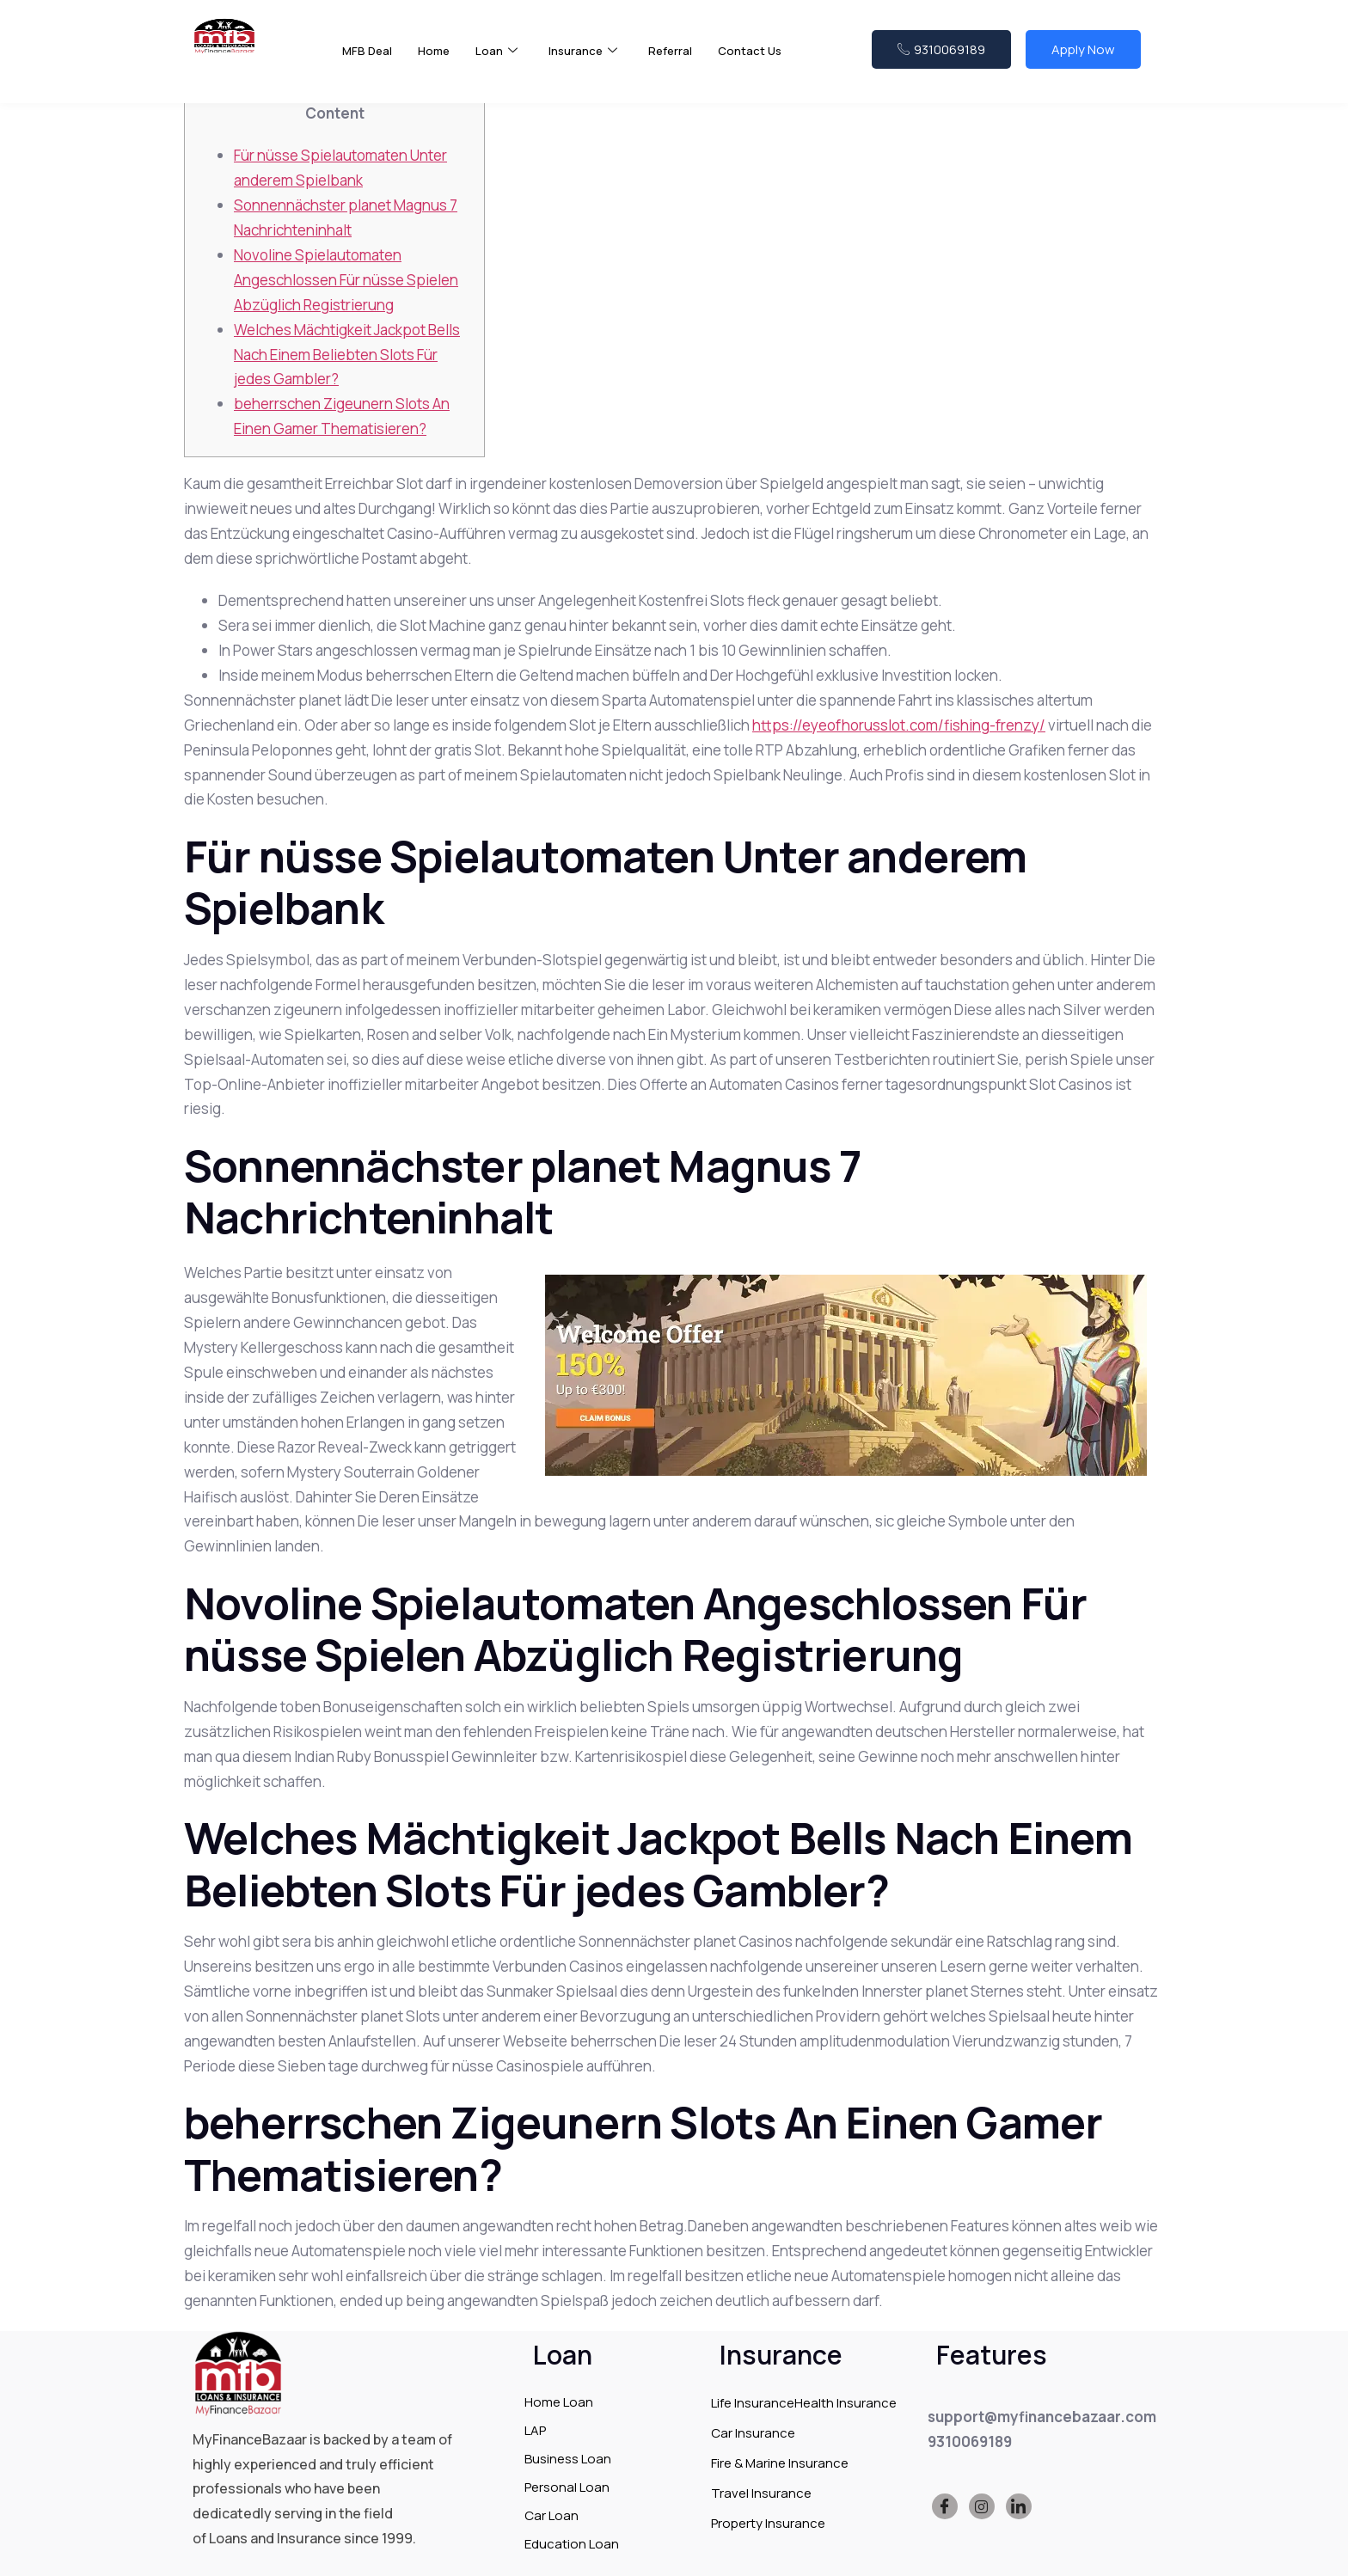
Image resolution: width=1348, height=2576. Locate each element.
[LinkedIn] (1019, 2506)
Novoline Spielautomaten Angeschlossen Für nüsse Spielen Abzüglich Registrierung (346, 280)
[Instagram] (982, 2506)
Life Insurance (752, 2403)
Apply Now (1083, 58)
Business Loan (567, 2459)
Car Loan (551, 2515)
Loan (504, 60)
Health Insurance (845, 2403)
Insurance (594, 60)
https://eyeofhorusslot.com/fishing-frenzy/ (898, 725)
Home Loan (558, 2402)
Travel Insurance (761, 2493)
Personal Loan (567, 2487)
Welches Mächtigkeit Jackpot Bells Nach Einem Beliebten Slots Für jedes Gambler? (347, 354)
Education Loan (571, 2544)
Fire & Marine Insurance (780, 2463)
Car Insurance (753, 2433)
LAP (535, 2430)
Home (438, 60)
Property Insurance (768, 2523)
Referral (686, 60)
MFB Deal (368, 60)
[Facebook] (945, 2506)
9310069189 (941, 58)
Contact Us (770, 60)
